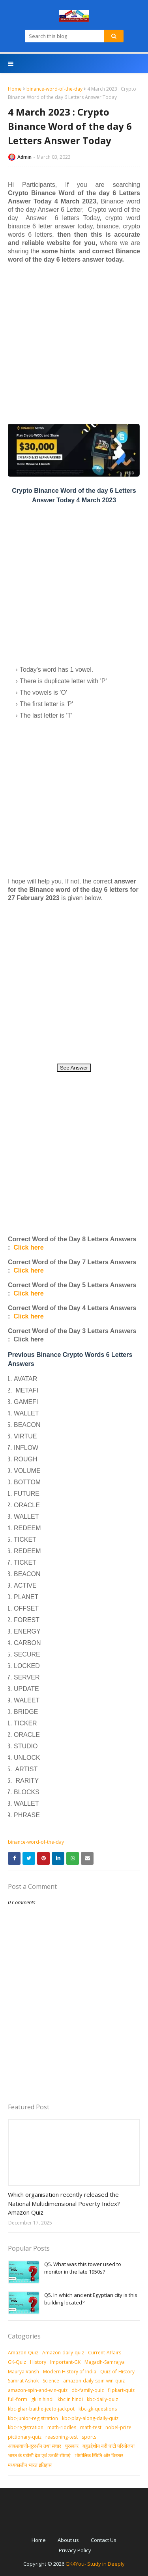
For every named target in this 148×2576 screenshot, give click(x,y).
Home (15, 88)
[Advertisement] (74, 343)
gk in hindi (42, 2399)
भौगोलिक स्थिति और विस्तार (99, 2455)
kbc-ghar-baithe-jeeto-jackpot (41, 2408)
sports (89, 2437)
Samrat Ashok (23, 2380)
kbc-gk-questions (98, 2408)
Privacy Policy (75, 2550)
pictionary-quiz (24, 2437)
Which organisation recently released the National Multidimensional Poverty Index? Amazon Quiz (64, 2203)
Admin (24, 157)
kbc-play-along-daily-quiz (90, 2418)
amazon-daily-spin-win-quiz (94, 2380)
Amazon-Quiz (23, 2352)
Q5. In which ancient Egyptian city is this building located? (90, 2298)
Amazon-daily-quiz (63, 2352)
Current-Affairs (104, 2352)
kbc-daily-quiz (102, 2399)
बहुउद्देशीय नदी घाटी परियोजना (108, 2446)
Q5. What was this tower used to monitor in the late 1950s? (82, 2268)
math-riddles (61, 2427)
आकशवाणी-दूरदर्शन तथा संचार (34, 2446)
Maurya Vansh (23, 2371)
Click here (28, 1247)
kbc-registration (25, 2427)
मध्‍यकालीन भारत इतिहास (30, 2465)
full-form (17, 2399)
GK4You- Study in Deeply (95, 2563)
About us (68, 2540)
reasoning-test (61, 2437)
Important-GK (65, 2362)
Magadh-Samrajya (104, 2362)
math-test (90, 2427)
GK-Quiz (17, 2362)
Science (51, 2380)
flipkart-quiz (121, 2390)
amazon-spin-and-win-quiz (37, 2390)
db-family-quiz (87, 2390)
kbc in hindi (70, 2399)
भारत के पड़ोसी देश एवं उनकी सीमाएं (39, 2455)
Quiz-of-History (117, 2371)
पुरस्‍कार (72, 2446)
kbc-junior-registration (33, 2418)
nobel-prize (118, 2427)
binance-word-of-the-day (54, 88)
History (38, 2362)
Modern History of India (69, 2371)
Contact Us (103, 2540)
